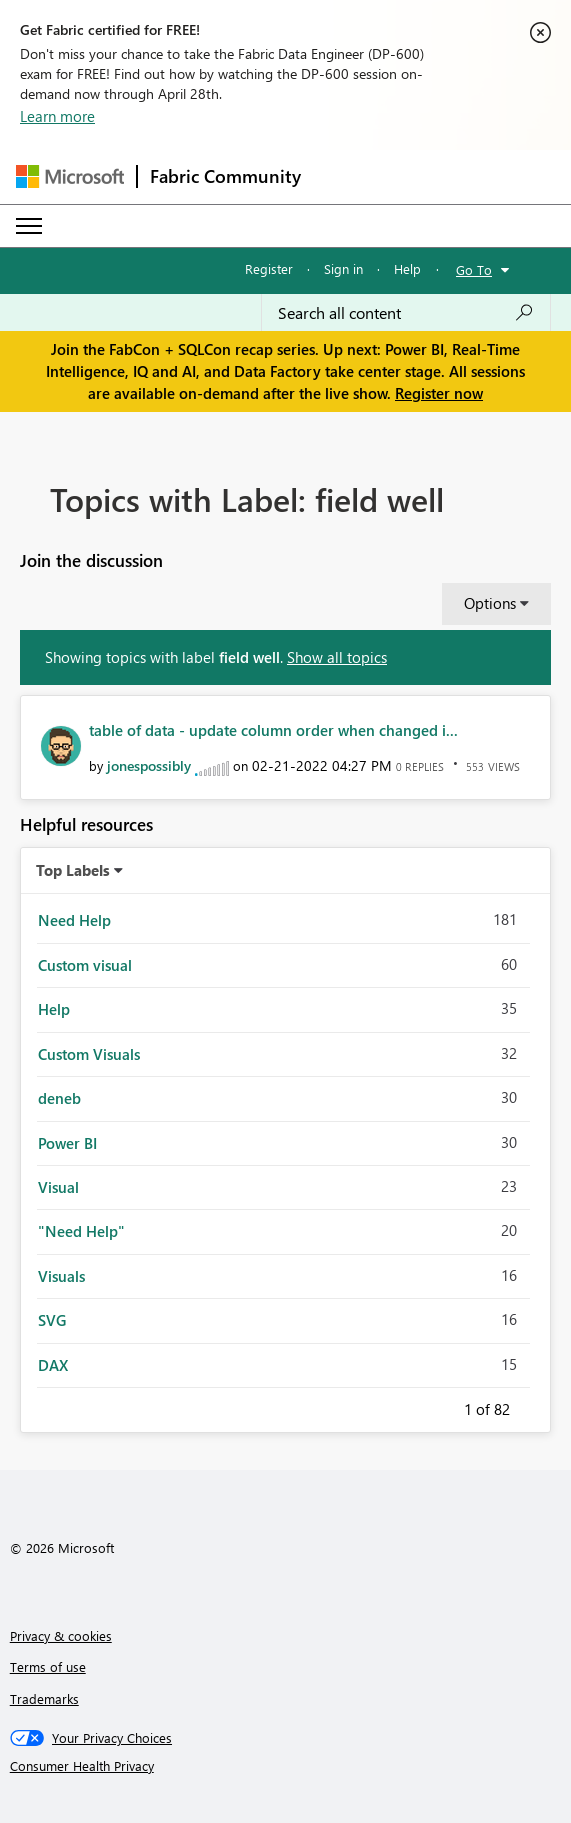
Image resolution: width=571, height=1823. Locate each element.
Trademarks (44, 1698)
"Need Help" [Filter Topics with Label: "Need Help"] (81, 1231)
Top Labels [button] (73, 870)
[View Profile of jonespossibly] (149, 765)
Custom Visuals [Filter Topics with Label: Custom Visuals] (89, 1054)
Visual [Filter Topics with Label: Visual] (58, 1187)
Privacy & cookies (61, 1635)
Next (534, 1406)
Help (407, 268)
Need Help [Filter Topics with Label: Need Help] (74, 920)
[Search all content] (406, 313)
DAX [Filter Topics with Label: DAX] (53, 1365)
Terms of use (48, 1666)
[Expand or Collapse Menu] (29, 226)
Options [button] (490, 603)
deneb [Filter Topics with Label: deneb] (59, 1098)
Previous (440, 1406)
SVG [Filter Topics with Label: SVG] (52, 1320)
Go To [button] (474, 269)
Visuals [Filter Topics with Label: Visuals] (61, 1276)
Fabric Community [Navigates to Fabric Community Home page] (225, 176)
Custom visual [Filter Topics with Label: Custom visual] (85, 965)
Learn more (57, 116)
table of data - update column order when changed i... (273, 730)
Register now (439, 393)
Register (269, 268)
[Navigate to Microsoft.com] (70, 176)
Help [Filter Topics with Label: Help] (54, 1009)
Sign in (343, 268)
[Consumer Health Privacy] (286, 1766)
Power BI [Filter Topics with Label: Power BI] (67, 1143)
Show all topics (337, 657)
